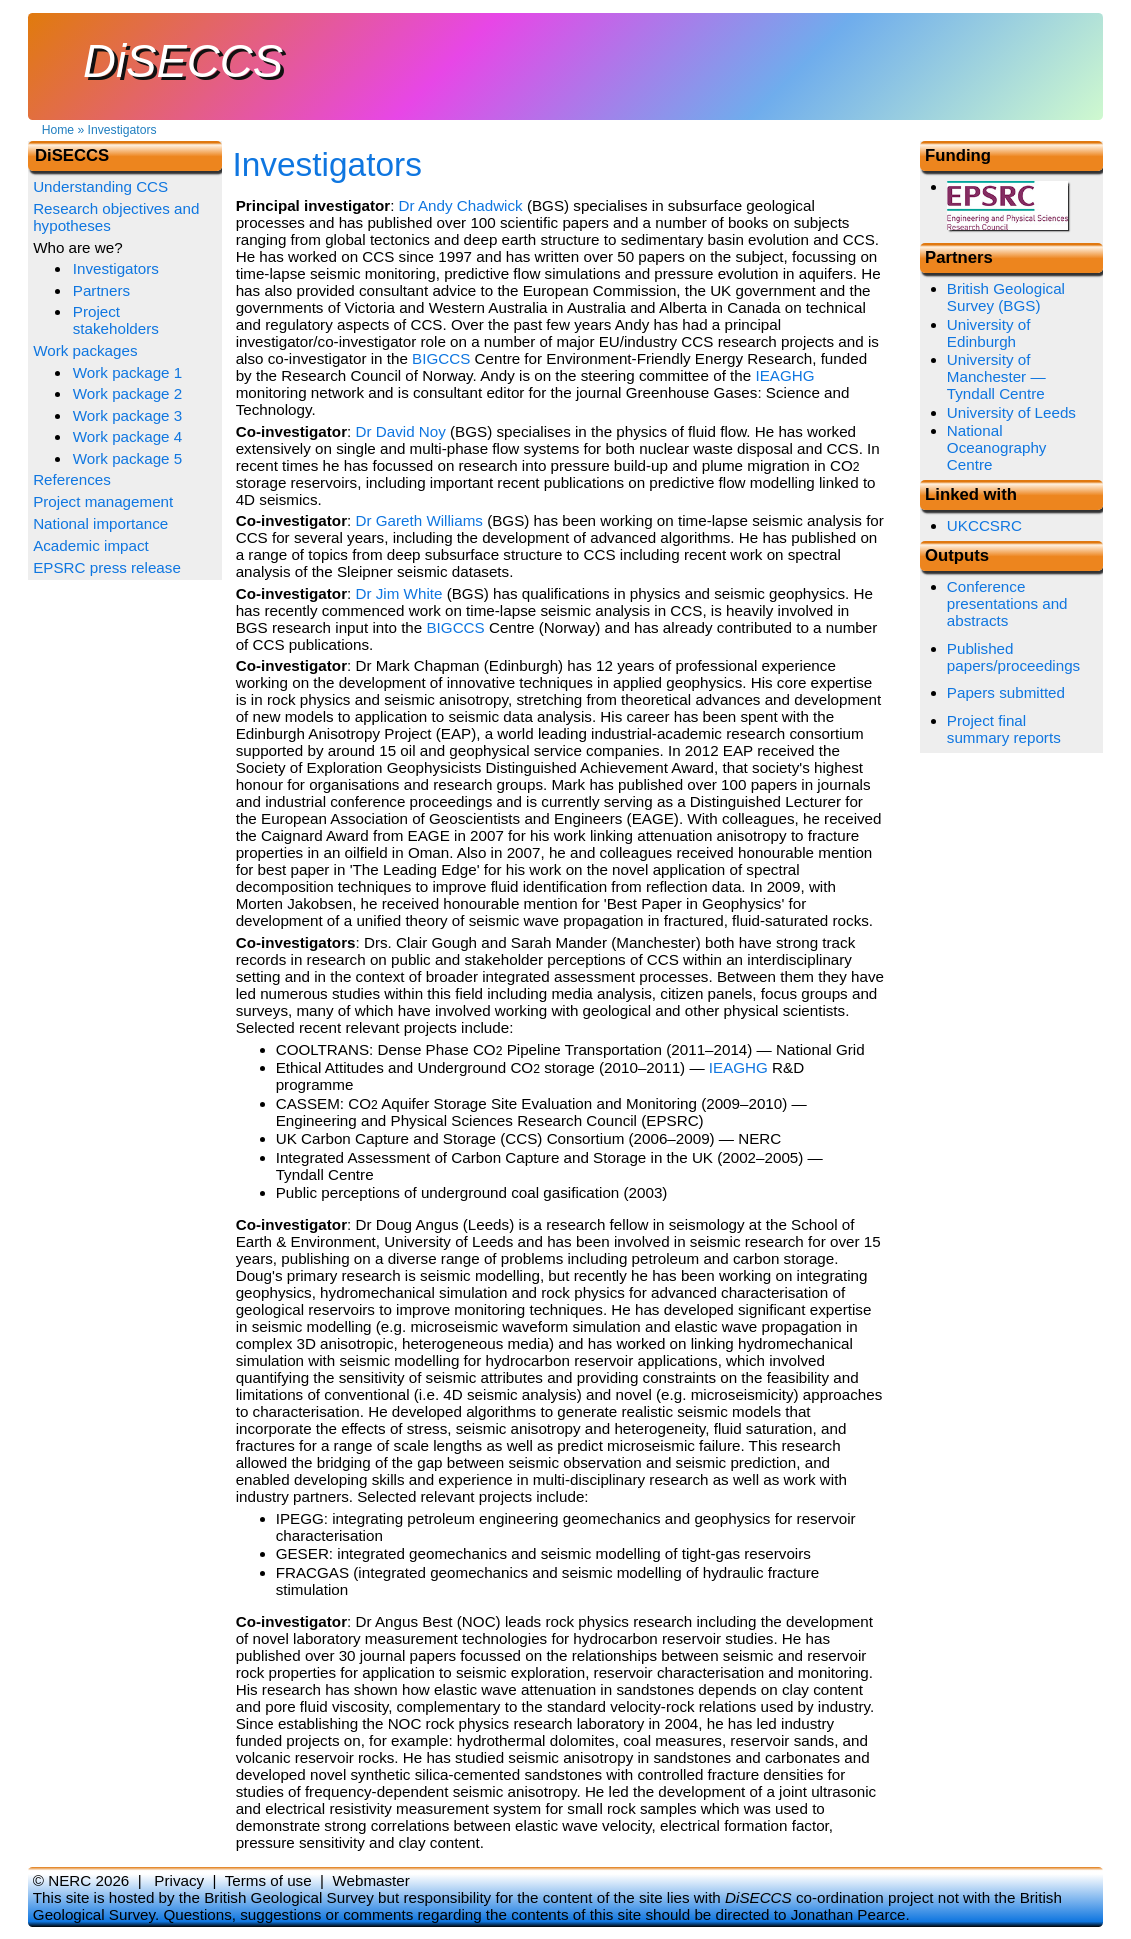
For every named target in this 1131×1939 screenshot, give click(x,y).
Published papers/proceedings (1013, 657)
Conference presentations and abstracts (1007, 603)
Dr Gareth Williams (419, 520)
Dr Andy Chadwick (461, 205)
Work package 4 (127, 436)
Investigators (122, 130)
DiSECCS (183, 61)
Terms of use (268, 1880)
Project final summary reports (1004, 729)
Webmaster (370, 1880)
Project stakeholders (116, 320)
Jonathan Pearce (848, 1914)
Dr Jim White (399, 593)
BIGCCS (441, 358)
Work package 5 (127, 458)
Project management (103, 501)
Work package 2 (127, 393)
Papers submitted (1006, 692)
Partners (101, 290)
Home (58, 130)
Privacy (179, 1880)
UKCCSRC (984, 525)
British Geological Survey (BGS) (1006, 297)
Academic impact (91, 545)
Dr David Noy (401, 431)
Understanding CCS (100, 186)
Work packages (85, 350)
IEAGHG (784, 375)
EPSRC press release (107, 567)
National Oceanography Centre (997, 447)
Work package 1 (127, 372)
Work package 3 (127, 415)
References (72, 479)
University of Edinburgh (989, 333)
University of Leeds (1011, 412)
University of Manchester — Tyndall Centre (996, 376)
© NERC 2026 (81, 1880)
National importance (100, 523)
